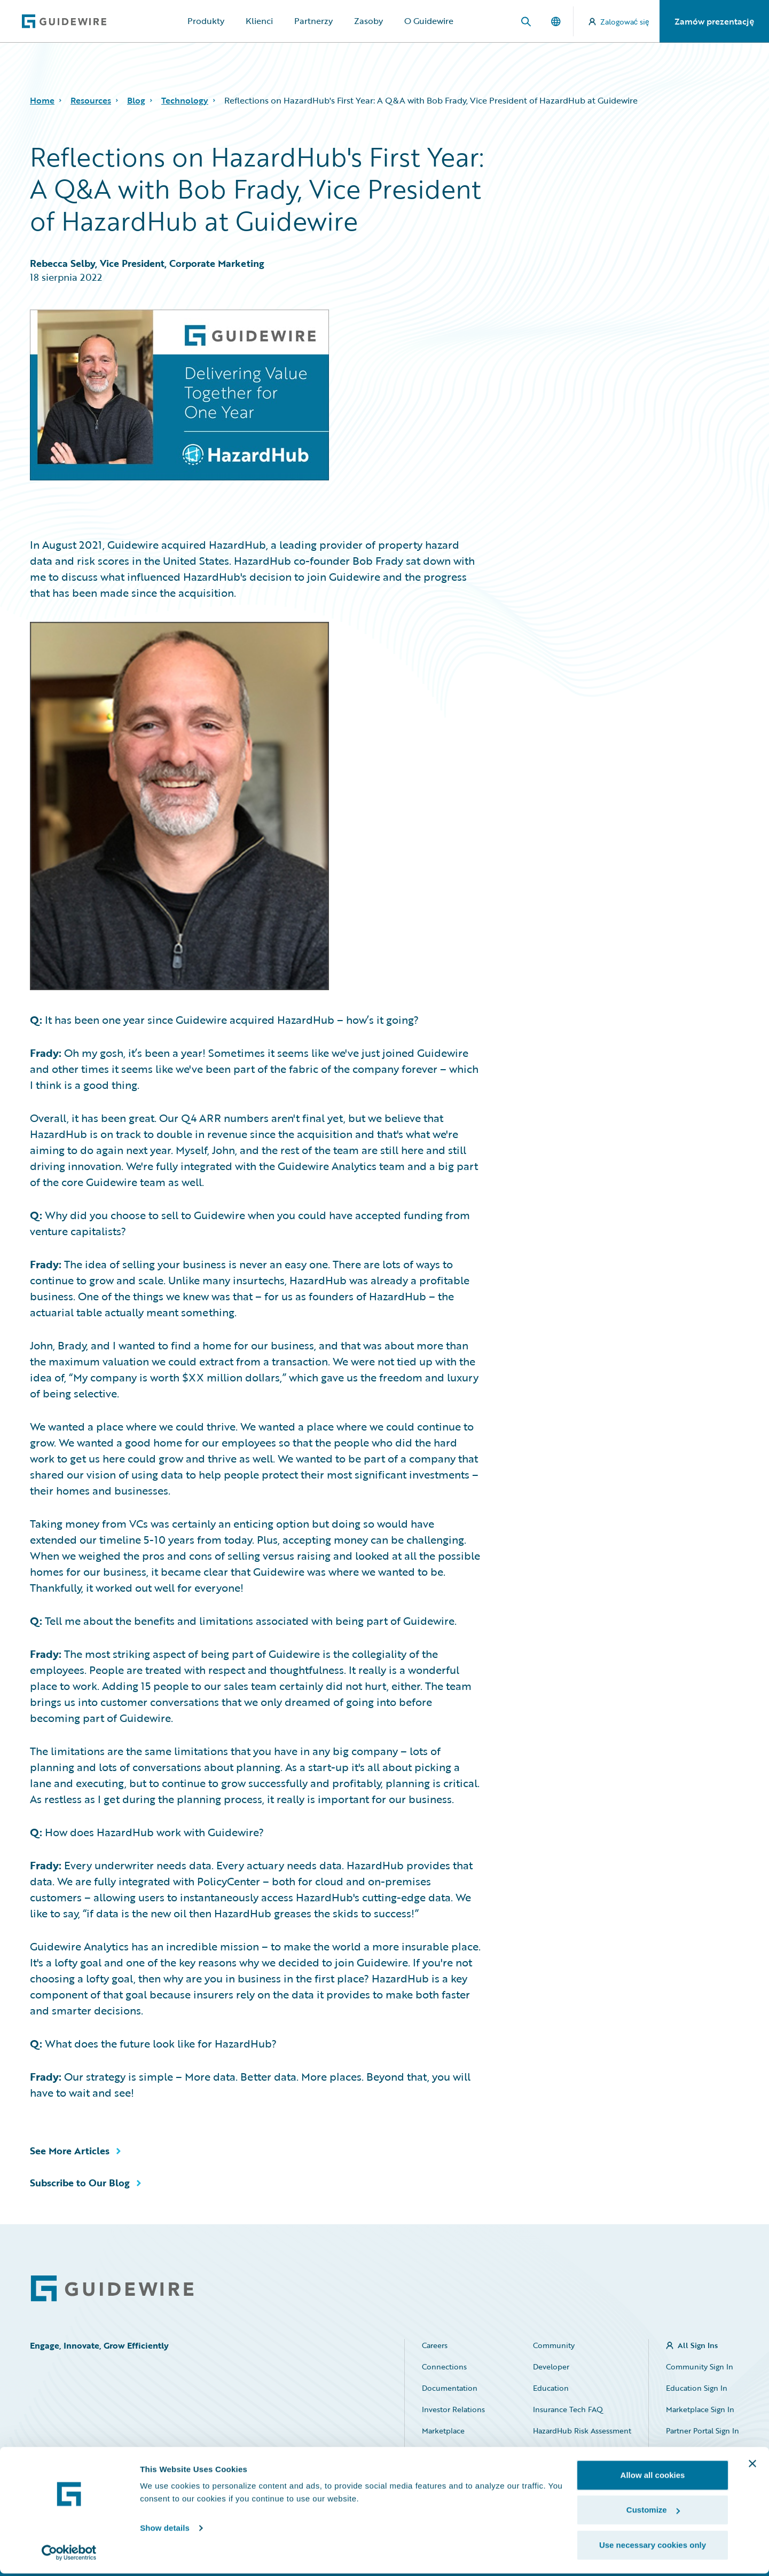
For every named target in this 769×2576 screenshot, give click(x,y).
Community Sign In (699, 2366)
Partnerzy (313, 20)
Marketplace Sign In (700, 2409)
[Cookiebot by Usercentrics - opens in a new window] (69, 2555)
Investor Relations (453, 2409)
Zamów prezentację (714, 21)
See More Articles (69, 2151)
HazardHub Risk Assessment (582, 2430)
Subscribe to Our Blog (80, 2183)
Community (554, 2345)
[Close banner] (752, 2466)
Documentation (449, 2387)
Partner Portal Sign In (702, 2430)
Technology (184, 100)
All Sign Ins (698, 2345)
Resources (90, 100)
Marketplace (443, 2430)
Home (42, 100)
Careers (435, 2345)
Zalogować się (618, 21)
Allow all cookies (653, 2477)
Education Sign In (696, 2387)
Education (551, 2387)
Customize (653, 2512)
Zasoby (368, 20)
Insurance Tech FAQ (568, 2409)
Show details (165, 2530)
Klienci (259, 20)
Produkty (205, 20)
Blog (136, 100)
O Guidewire (428, 20)
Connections (444, 2366)
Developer (551, 2366)
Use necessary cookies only (652, 2547)
